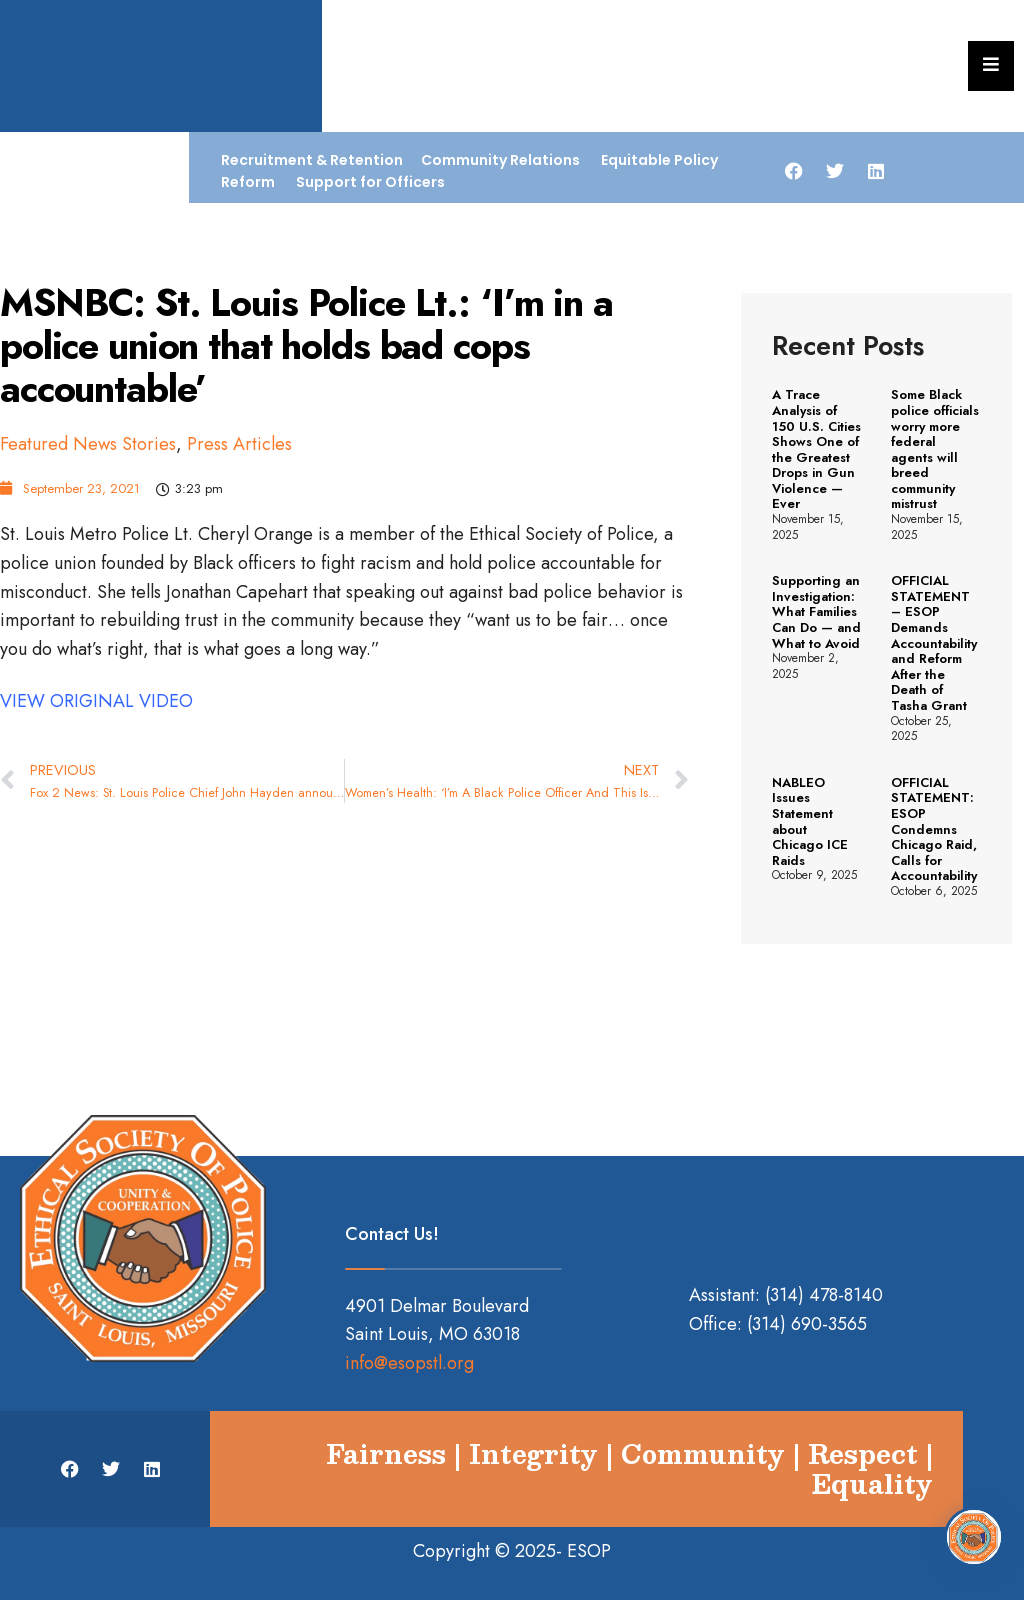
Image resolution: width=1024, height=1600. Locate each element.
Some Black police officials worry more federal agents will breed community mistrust (935, 449)
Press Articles (239, 444)
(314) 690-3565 (807, 1324)
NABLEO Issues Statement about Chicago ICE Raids (810, 821)
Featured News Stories (88, 444)
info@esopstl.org (409, 1363)
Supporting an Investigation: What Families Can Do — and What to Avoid (816, 611)
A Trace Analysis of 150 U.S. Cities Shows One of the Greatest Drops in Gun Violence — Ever (816, 449)
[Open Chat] (974, 1535)
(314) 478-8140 (824, 1295)
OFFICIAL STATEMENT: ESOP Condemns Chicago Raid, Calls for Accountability (934, 829)
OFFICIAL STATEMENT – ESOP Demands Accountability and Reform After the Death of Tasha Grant (934, 643)
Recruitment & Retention (312, 160)
